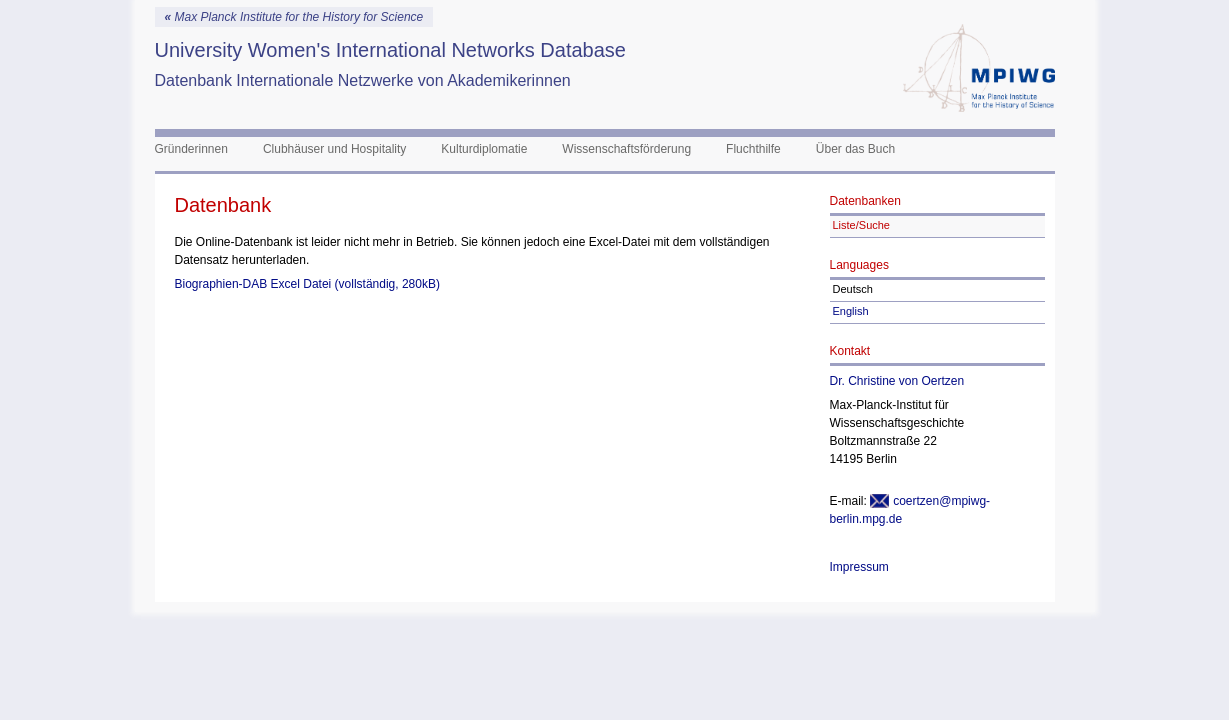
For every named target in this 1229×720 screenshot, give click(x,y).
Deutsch (853, 289)
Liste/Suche (861, 225)
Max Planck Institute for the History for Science (294, 17)
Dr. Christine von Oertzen (897, 381)
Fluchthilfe (753, 149)
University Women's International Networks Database (390, 50)
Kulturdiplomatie (484, 149)
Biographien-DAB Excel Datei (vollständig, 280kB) (307, 284)
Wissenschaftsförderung (626, 149)
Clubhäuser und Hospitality (334, 149)
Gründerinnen (191, 149)
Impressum (859, 567)
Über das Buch (855, 149)
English (851, 311)
